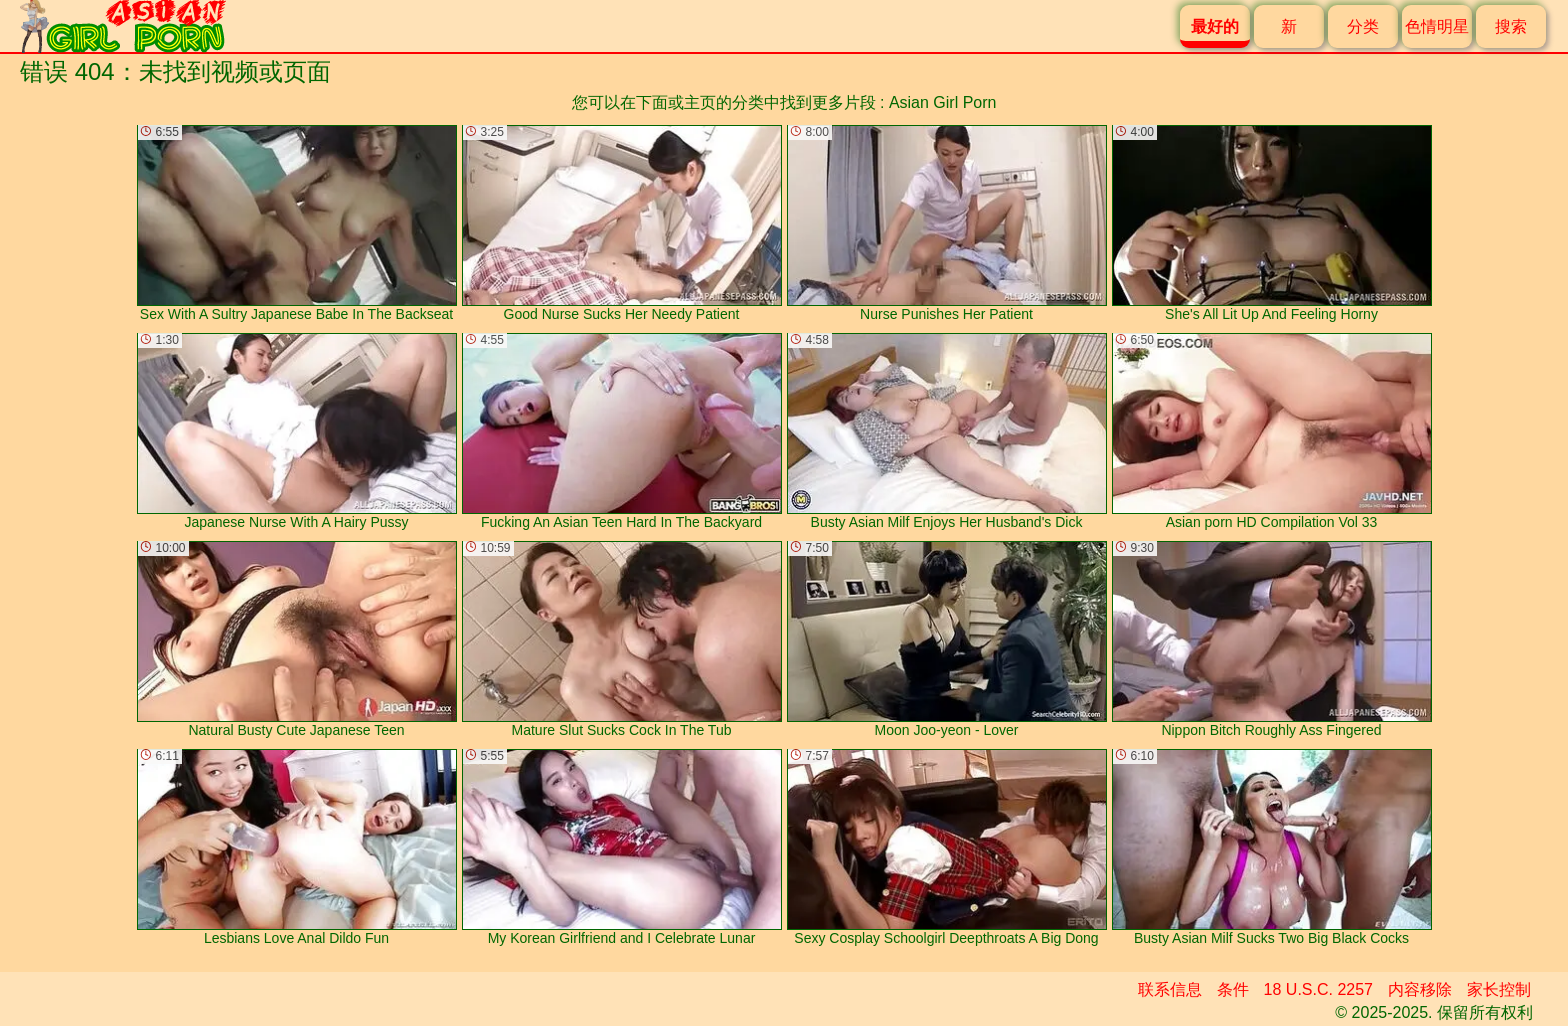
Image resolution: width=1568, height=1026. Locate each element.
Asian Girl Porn (943, 102)
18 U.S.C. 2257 (1318, 989)
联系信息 (1170, 989)
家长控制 (1499, 989)
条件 (1233, 989)
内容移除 (1420, 989)
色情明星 (1437, 26)
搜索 (1511, 26)
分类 (1363, 26)
